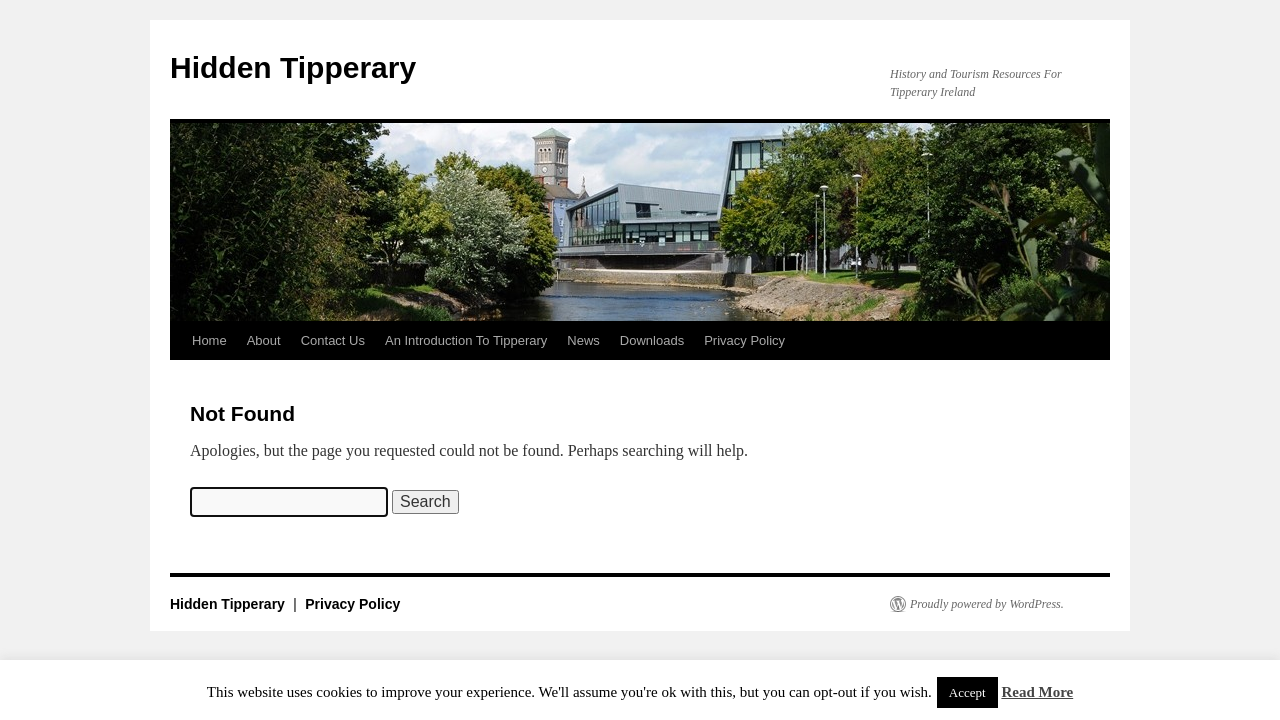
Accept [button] (967, 692)
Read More (1037, 692)
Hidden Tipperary (293, 67)
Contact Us (333, 340)
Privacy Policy (744, 340)
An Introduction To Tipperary (466, 340)
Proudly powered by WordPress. (987, 604)
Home (209, 340)
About (264, 340)
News (583, 340)
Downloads (652, 340)
